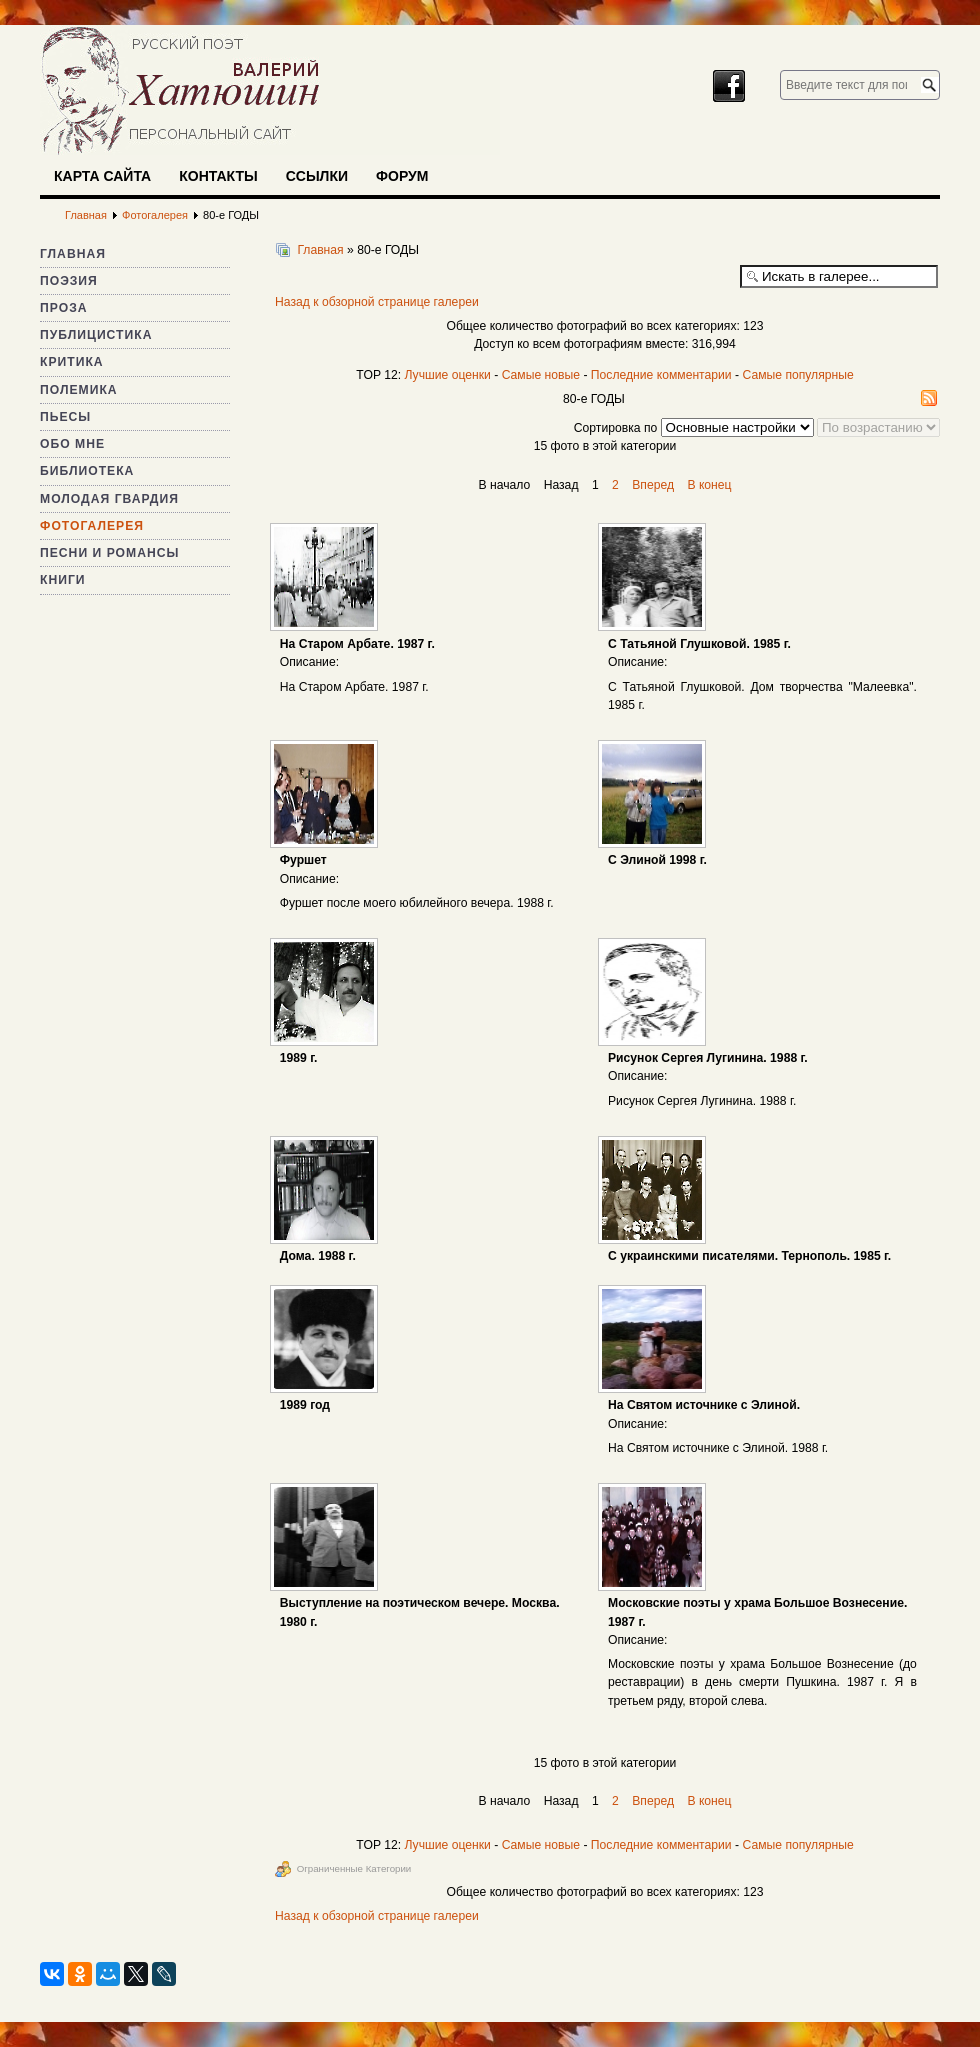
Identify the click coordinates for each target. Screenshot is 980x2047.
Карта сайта (102, 176)
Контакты (218, 176)
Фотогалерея (92, 526)
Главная (73, 254)
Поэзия (69, 281)
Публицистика (96, 335)
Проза (64, 308)
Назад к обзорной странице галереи (377, 302)
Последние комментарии (661, 375)
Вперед (653, 485)
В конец (709, 485)
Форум (402, 176)
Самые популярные (797, 375)
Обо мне (72, 444)
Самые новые (541, 375)
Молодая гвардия (109, 499)
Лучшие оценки (447, 375)
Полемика (79, 390)
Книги (63, 580)
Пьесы (65, 417)
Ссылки (317, 176)
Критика (72, 362)
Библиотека (87, 471)
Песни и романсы (109, 553)
